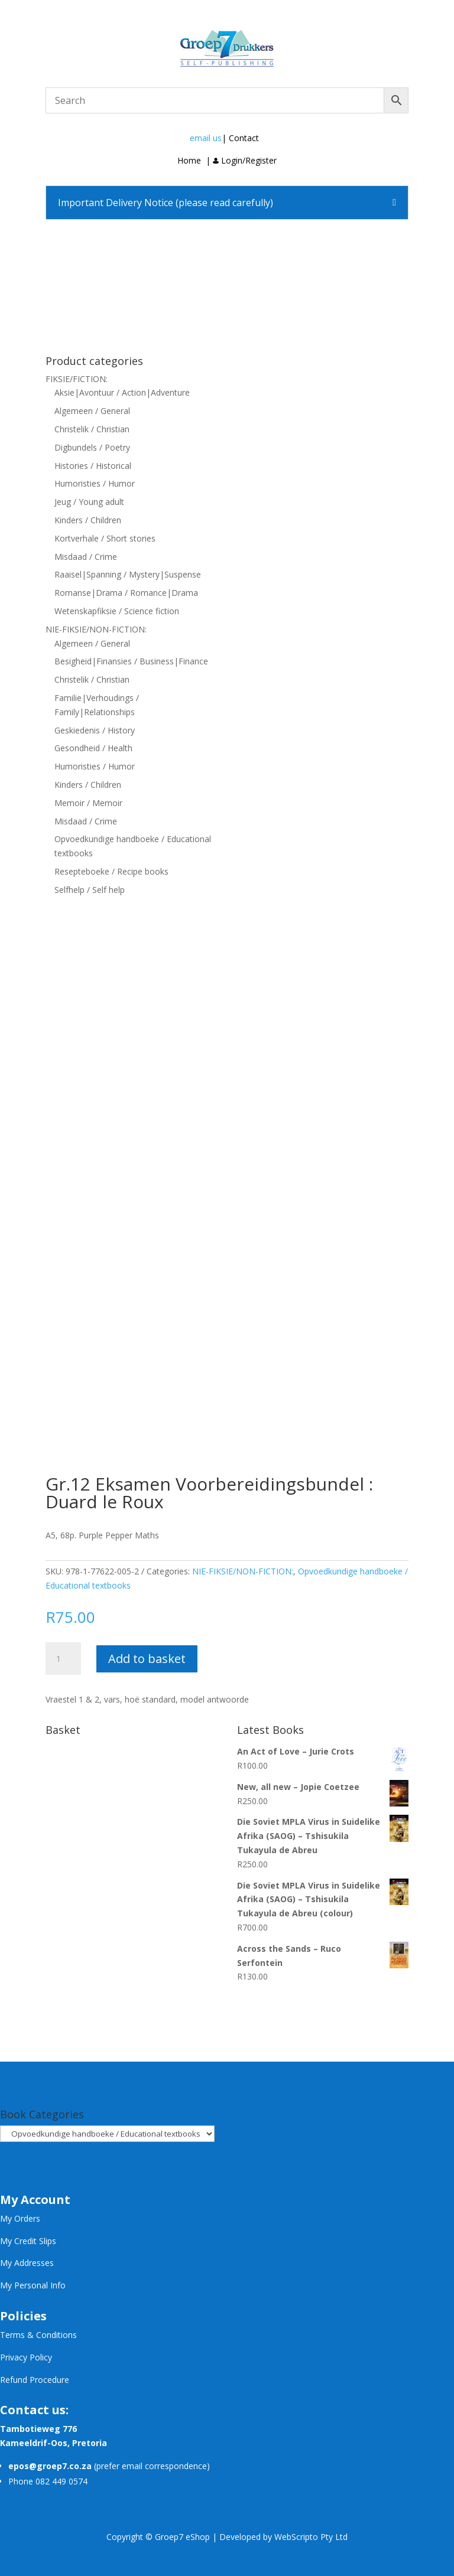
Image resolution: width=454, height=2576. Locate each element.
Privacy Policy (26, 2357)
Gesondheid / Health (93, 748)
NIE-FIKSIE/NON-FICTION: (96, 629)
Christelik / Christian (91, 429)
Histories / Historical (92, 465)
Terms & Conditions (38, 2334)
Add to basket (147, 1659)
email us (206, 138)
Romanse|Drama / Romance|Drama (126, 592)
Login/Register (245, 160)
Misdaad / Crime (85, 556)
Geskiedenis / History (94, 730)
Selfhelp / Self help (89, 889)
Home (189, 160)
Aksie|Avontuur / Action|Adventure (122, 392)
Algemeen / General (92, 410)
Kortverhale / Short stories (104, 538)
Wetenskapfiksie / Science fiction (116, 611)
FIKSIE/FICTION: (77, 378)
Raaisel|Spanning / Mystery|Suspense (127, 574)
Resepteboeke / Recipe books (111, 871)
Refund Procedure (34, 2379)
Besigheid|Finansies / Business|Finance (131, 661)
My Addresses (27, 2262)
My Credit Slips (28, 2240)
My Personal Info (33, 2285)
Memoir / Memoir (88, 802)
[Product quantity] (63, 1658)
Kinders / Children (87, 520)
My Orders (20, 2218)
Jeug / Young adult (89, 501)
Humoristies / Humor (94, 483)
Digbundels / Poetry (92, 447)
